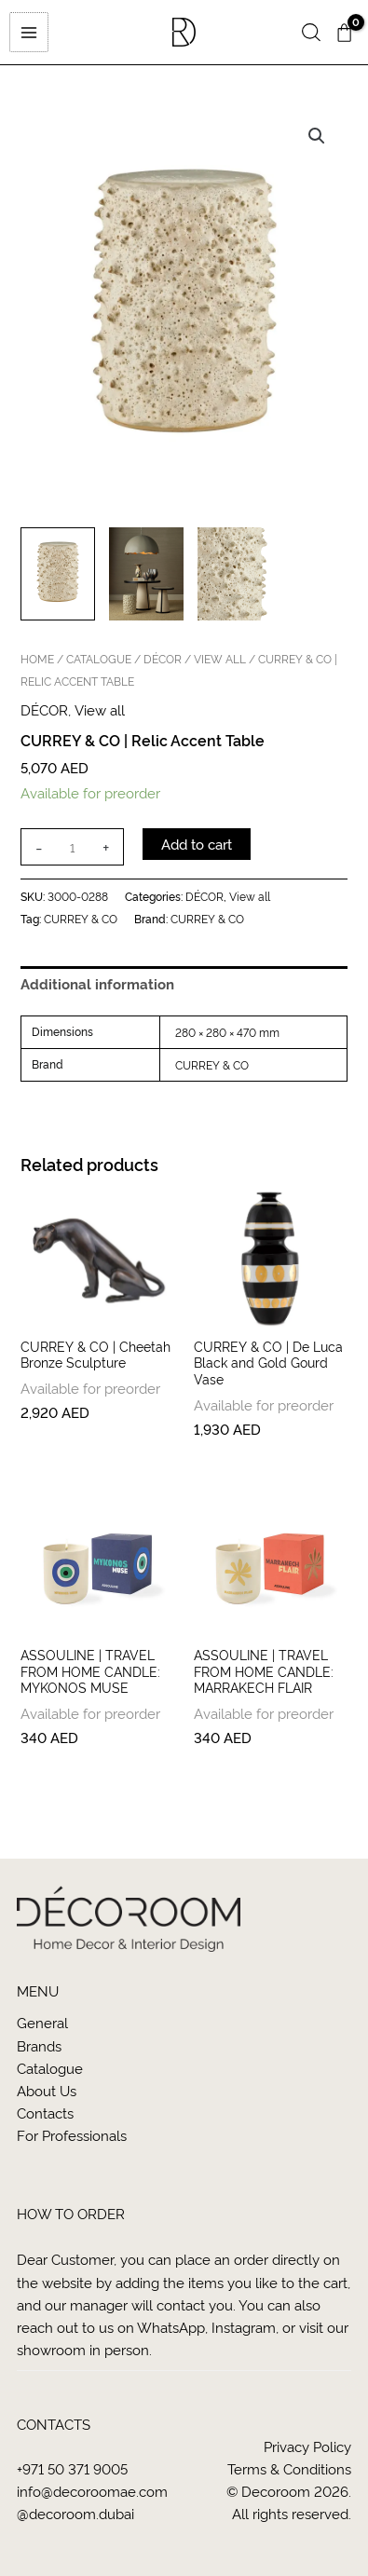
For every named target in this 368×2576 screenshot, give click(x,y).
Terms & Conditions (289, 2468)
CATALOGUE (98, 658)
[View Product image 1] (57, 573)
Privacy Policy (307, 2446)
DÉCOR (162, 658)
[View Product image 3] (235, 573)
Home (37, 658)
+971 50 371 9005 (72, 2468)
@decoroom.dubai (75, 2513)
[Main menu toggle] (28, 31)
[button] (311, 33)
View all (220, 658)
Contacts (45, 2112)
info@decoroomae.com (92, 2491)
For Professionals (72, 2135)
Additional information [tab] (97, 984)
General (42, 2022)
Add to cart (196, 843)
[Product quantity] (72, 846)
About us (46, 2090)
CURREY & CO (80, 918)
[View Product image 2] (146, 573)
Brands (39, 2045)
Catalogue (50, 2068)
